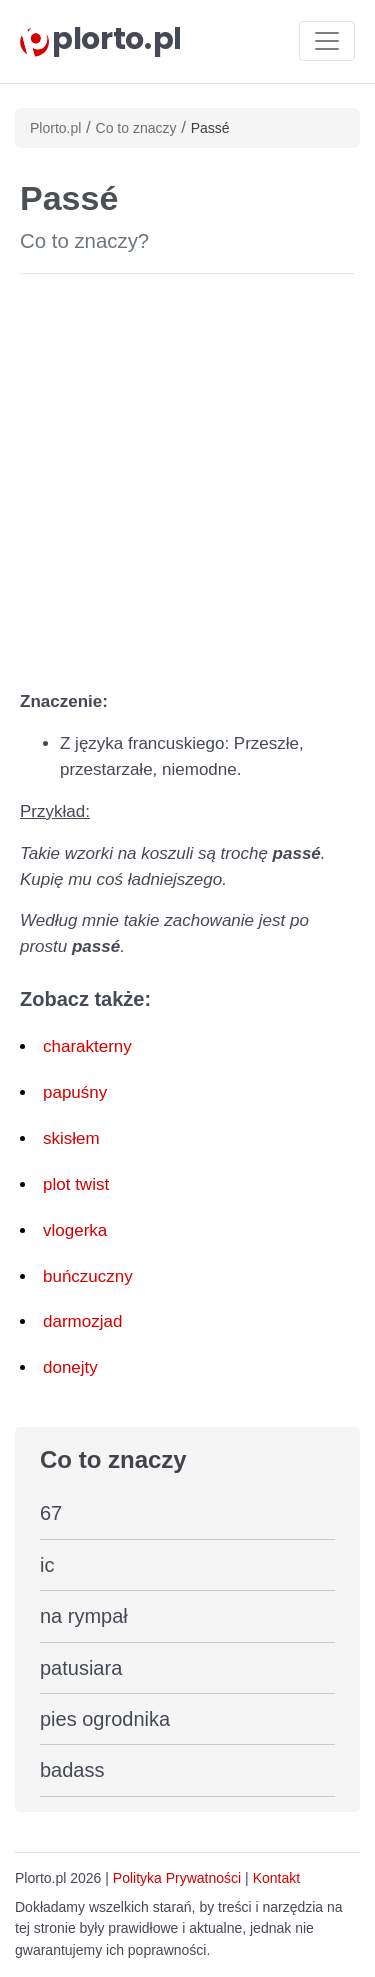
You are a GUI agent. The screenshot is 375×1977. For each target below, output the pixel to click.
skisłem (71, 1138)
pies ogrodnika (105, 1719)
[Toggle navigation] (327, 41)
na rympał (84, 1616)
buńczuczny (88, 1276)
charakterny (87, 1046)
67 (51, 1513)
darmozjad (82, 1321)
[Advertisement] (187, 477)
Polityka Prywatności (177, 1878)
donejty (70, 1367)
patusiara (81, 1668)
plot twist (76, 1184)
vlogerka (75, 1230)
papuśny (75, 1092)
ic (47, 1565)
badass (72, 1770)
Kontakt (276, 1878)
